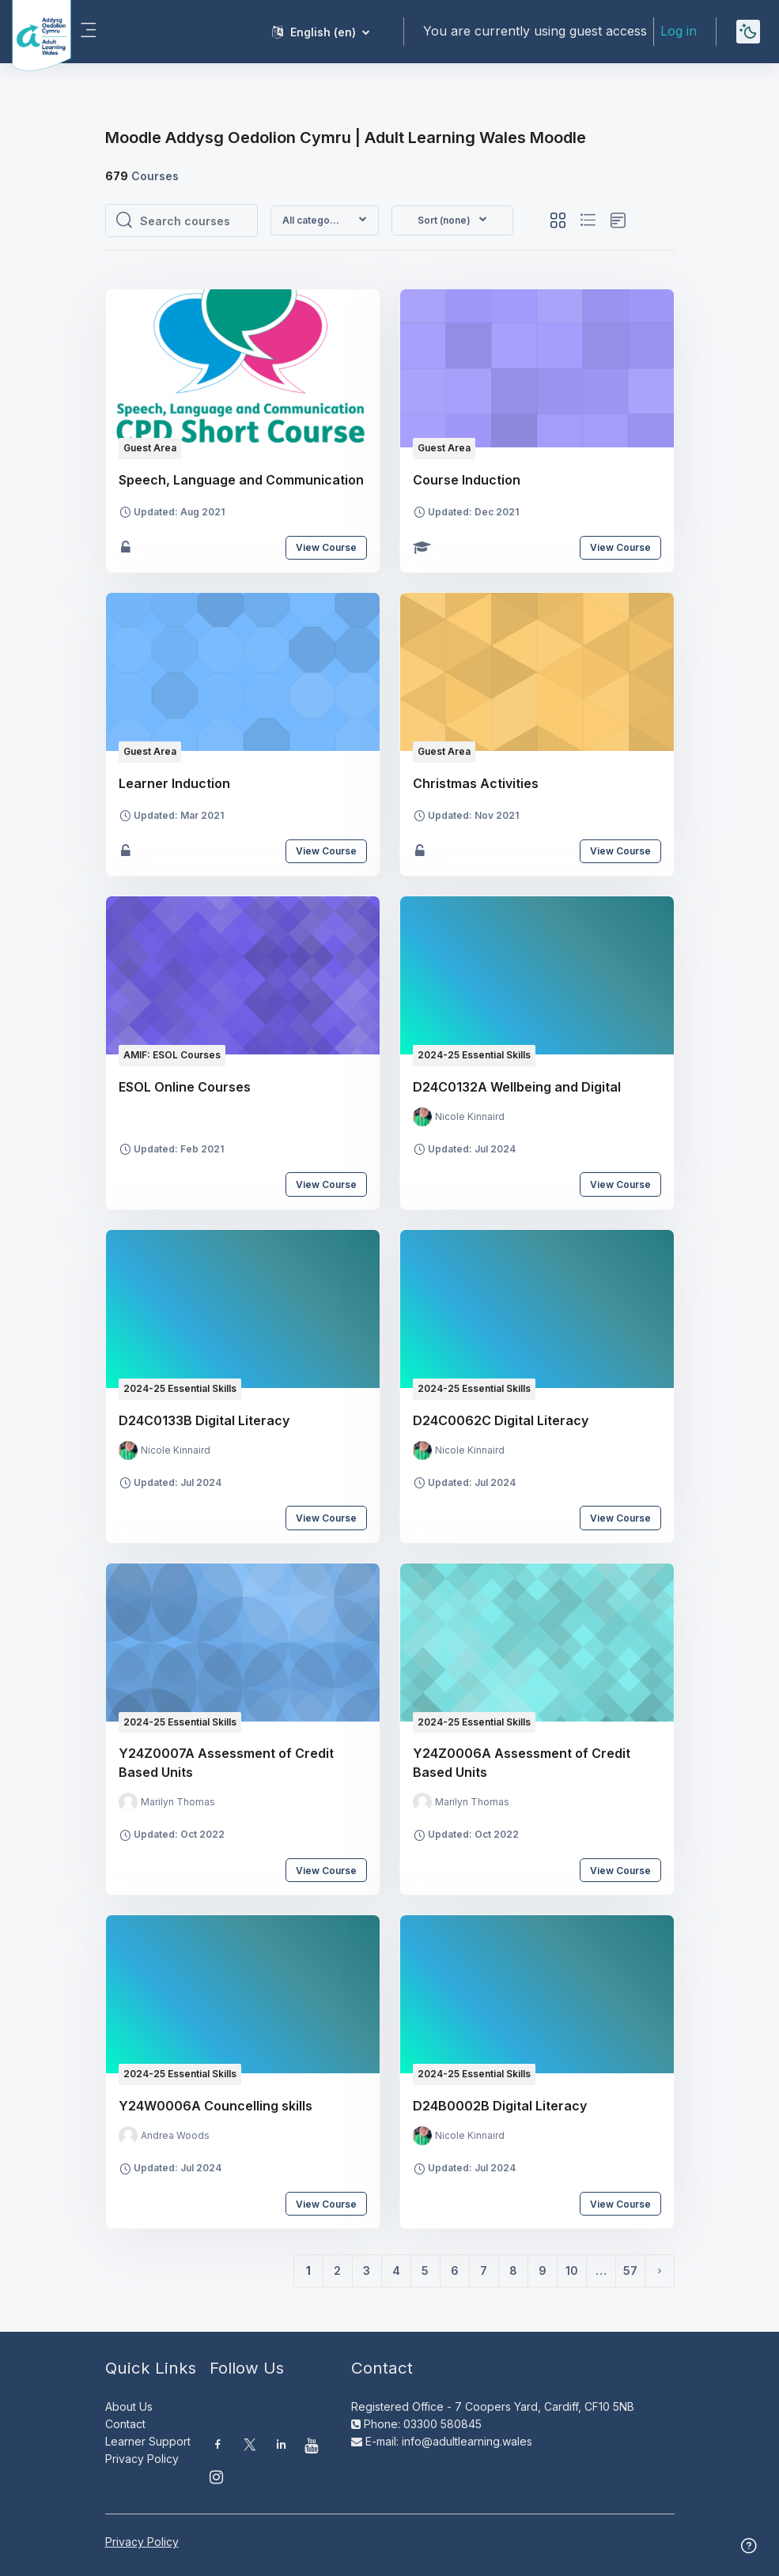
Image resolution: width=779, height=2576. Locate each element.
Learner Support (148, 2441)
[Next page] (660, 2270)
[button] (321, 32)
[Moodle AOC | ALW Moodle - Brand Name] (30, 31)
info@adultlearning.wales (467, 2441)
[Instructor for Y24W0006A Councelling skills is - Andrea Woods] (164, 2135)
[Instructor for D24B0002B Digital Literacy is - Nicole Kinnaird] (459, 2135)
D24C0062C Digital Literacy (500, 1420)
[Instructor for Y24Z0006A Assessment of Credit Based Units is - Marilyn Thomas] (461, 1802)
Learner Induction (174, 783)
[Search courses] (194, 220)
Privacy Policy (142, 2458)
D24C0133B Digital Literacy (204, 1420)
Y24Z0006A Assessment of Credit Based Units (521, 1762)
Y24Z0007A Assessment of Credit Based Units (226, 1762)
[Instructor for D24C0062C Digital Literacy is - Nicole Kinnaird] (459, 1450)
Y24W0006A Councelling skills (215, 2106)
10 (571, 2270)
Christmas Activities (476, 783)
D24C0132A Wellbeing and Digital (517, 1087)
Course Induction (466, 480)
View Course (326, 547)
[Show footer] (749, 2546)
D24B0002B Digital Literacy (500, 2106)
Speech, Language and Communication (241, 480)
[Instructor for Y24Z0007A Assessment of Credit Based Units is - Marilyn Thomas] (167, 1802)
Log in (678, 31)
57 (630, 2270)
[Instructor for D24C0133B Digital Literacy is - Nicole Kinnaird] (164, 1450)
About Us (129, 2406)
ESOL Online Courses (185, 1087)
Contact (125, 2424)
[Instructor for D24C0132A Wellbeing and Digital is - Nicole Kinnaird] (459, 1116)
